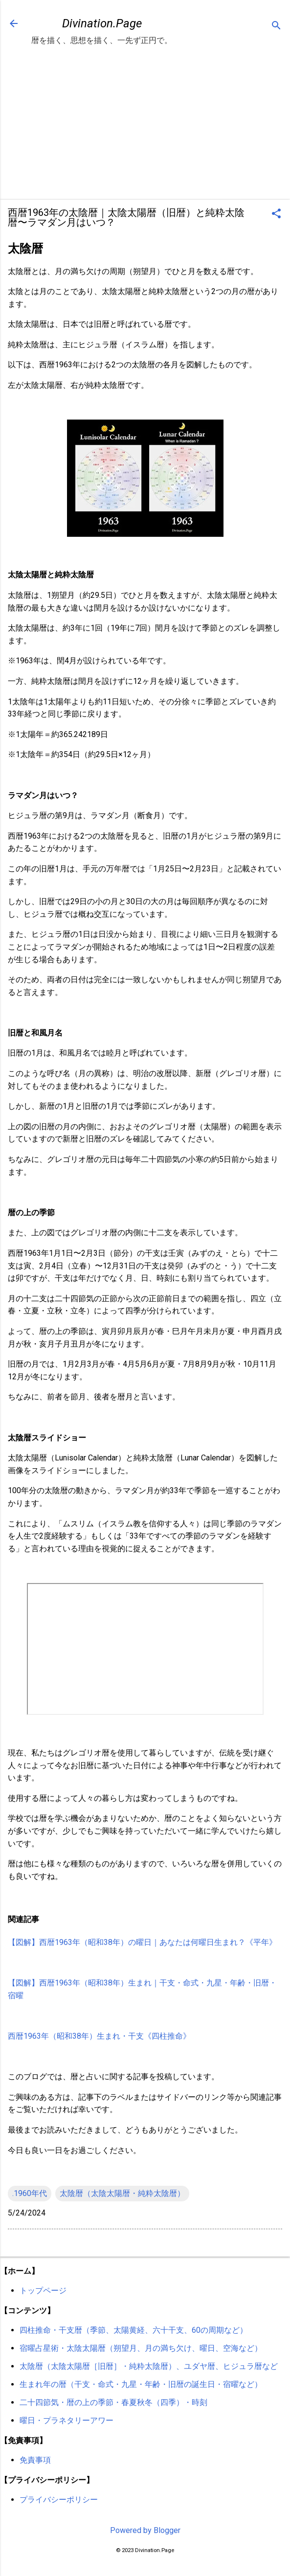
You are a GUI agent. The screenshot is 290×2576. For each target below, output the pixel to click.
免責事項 (35, 2460)
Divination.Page (102, 23)
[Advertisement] (145, 124)
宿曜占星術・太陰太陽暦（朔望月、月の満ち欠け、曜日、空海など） (141, 2348)
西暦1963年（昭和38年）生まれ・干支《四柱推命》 (99, 2036)
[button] (276, 214)
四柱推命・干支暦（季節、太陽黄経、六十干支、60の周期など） (133, 2330)
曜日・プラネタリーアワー (66, 2420)
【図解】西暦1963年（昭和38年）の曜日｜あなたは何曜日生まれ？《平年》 (142, 1942)
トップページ (43, 2290)
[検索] (276, 27)
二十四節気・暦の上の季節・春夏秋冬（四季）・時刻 (113, 2402)
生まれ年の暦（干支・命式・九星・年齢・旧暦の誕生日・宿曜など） (141, 2384)
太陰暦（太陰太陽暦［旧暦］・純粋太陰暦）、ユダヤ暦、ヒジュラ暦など (149, 2366)
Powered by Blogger (145, 2530)
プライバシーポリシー (59, 2499)
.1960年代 (29, 2193)
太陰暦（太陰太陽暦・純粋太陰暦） (122, 2193)
